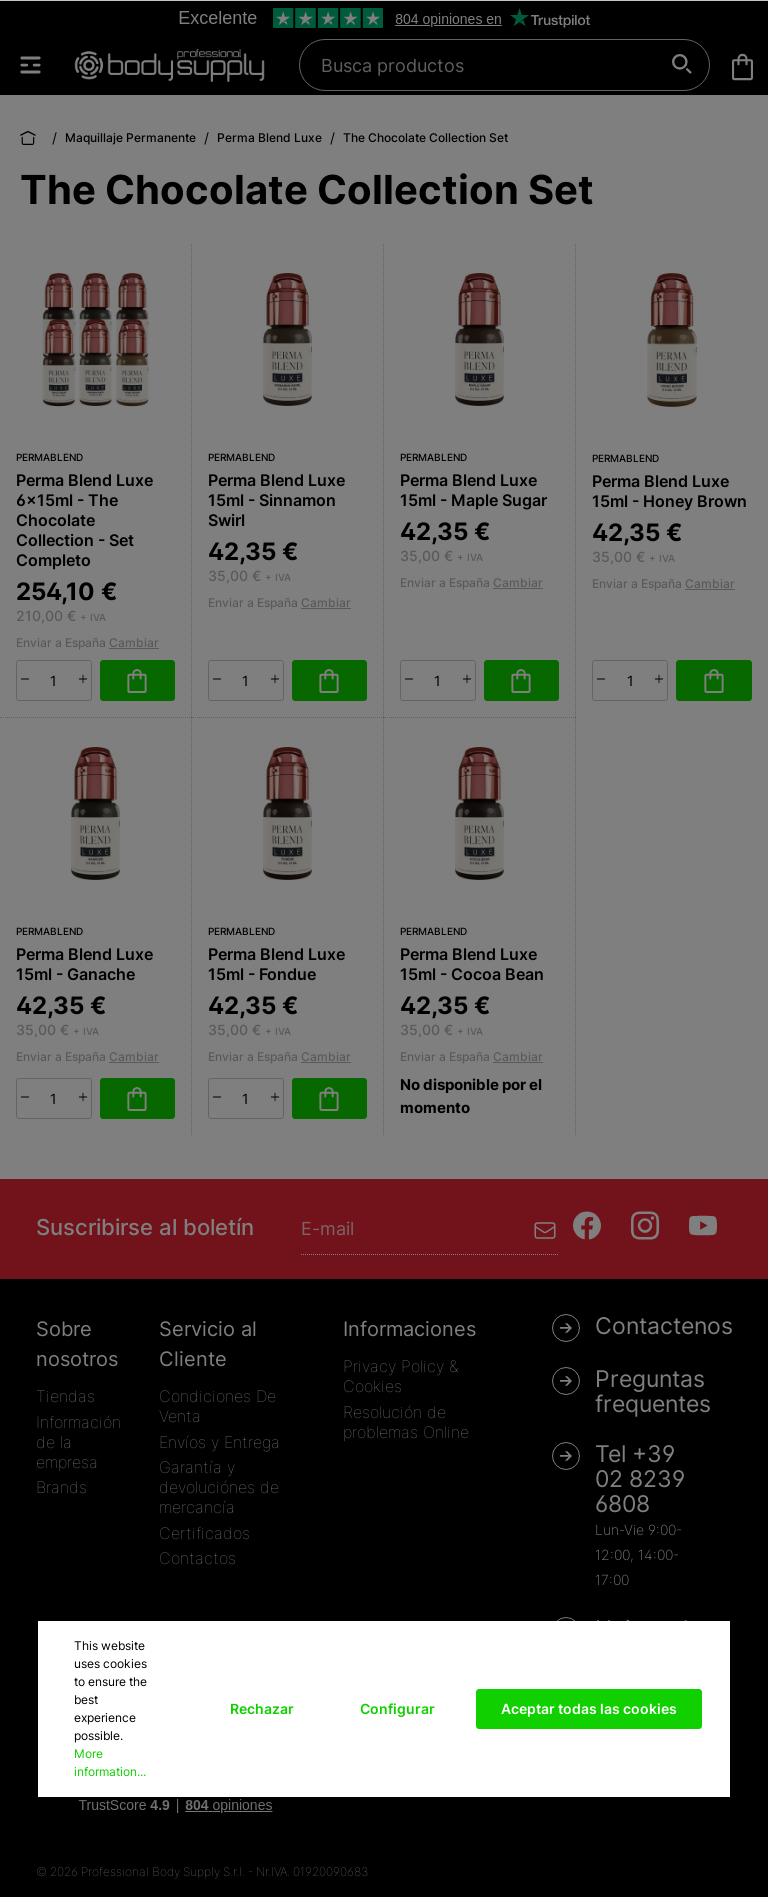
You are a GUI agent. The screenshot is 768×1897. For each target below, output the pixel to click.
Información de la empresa (78, 1442)
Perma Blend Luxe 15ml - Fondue (276, 964)
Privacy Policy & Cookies (400, 1376)
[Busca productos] (493, 65)
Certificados (204, 1533)
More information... (110, 1762)
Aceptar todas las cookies (589, 1708)
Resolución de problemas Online (406, 1422)
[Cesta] (742, 67)
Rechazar (262, 1708)
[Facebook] (587, 1225)
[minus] (25, 679)
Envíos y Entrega (219, 1442)
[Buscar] (682, 65)
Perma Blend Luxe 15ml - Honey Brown (669, 491)
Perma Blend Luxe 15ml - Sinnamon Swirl (276, 500)
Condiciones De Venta (217, 1406)
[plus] (83, 679)
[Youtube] (703, 1225)
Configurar (397, 1708)
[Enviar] (545, 1228)
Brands (61, 1487)
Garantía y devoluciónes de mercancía (219, 1487)
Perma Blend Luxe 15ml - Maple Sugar (473, 490)
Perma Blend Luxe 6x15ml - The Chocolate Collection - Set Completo (84, 520)
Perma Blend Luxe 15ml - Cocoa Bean (472, 964)
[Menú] (40, 65)
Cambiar (134, 642)
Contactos (197, 1558)
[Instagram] (645, 1225)
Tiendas (65, 1396)
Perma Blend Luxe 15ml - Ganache (84, 964)
